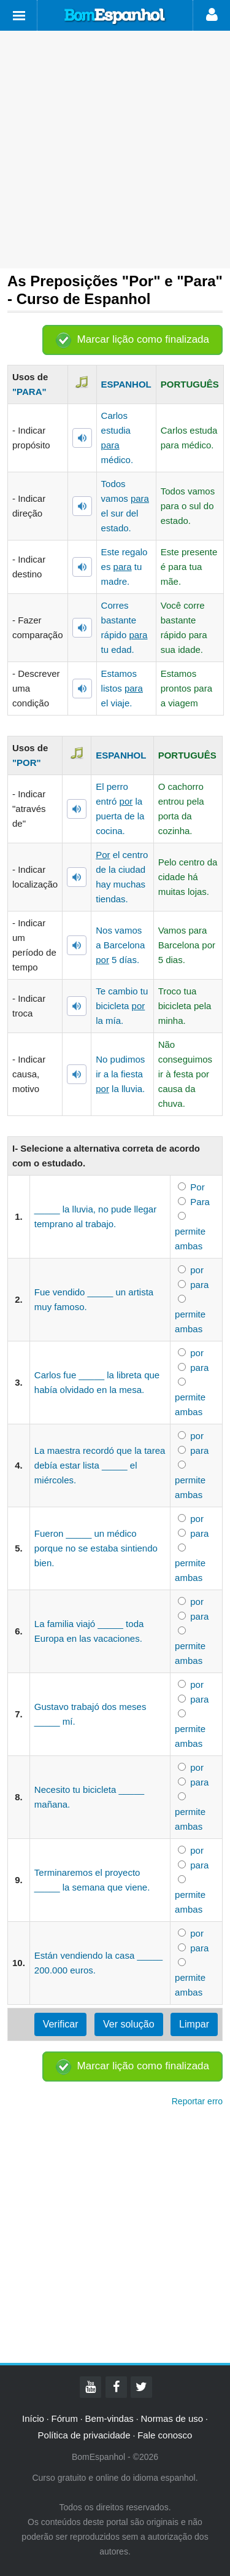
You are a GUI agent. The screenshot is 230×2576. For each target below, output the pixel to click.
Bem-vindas (109, 2418)
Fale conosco (164, 2435)
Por (197, 1187)
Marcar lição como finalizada (143, 339)
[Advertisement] (115, 149)
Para (200, 1201)
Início (33, 2418)
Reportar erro (197, 2101)
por (197, 1270)
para (199, 1284)
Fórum (65, 2418)
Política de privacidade (84, 2435)
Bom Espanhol (115, 16)
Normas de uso (171, 2418)
